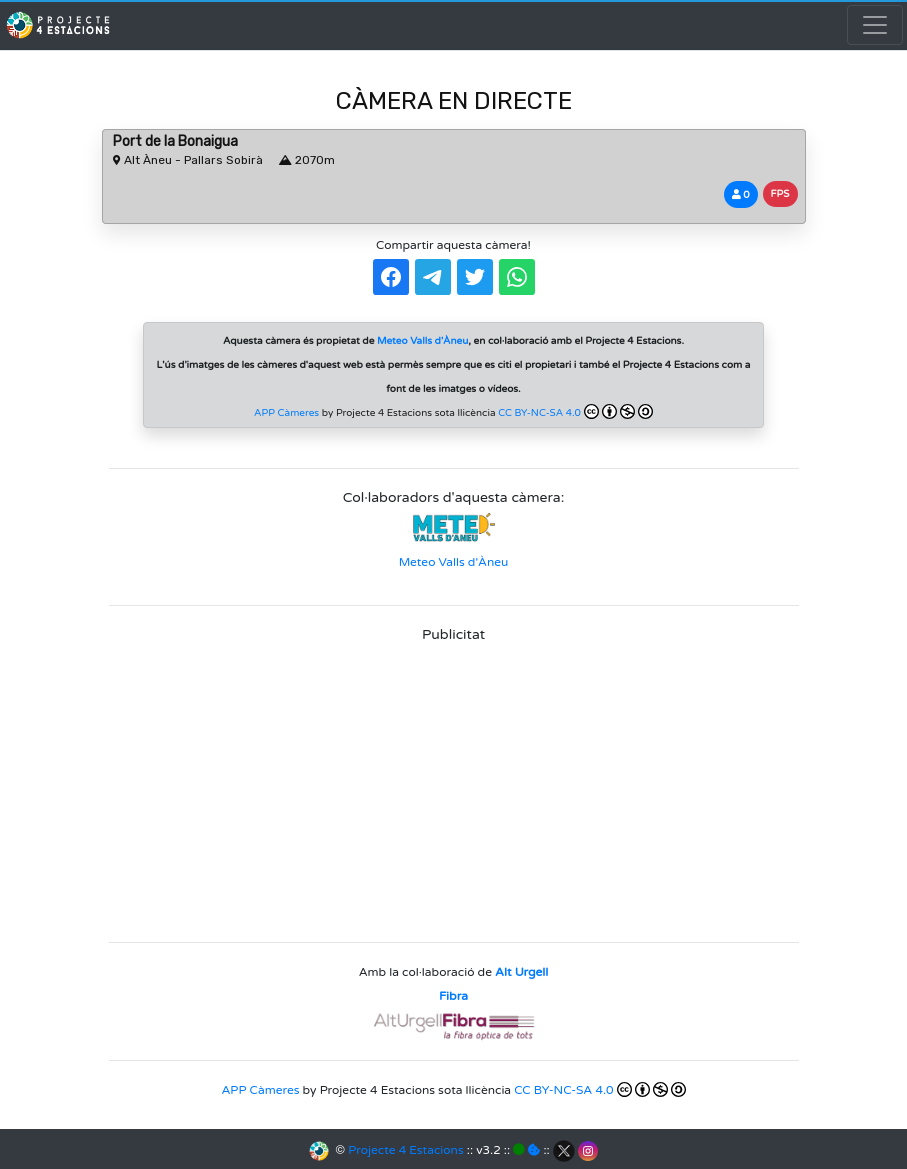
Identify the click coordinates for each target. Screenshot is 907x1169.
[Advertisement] (454, 786)
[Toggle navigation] (875, 25)
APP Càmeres (286, 413)
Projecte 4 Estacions (405, 1150)
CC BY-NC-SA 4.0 (575, 411)
